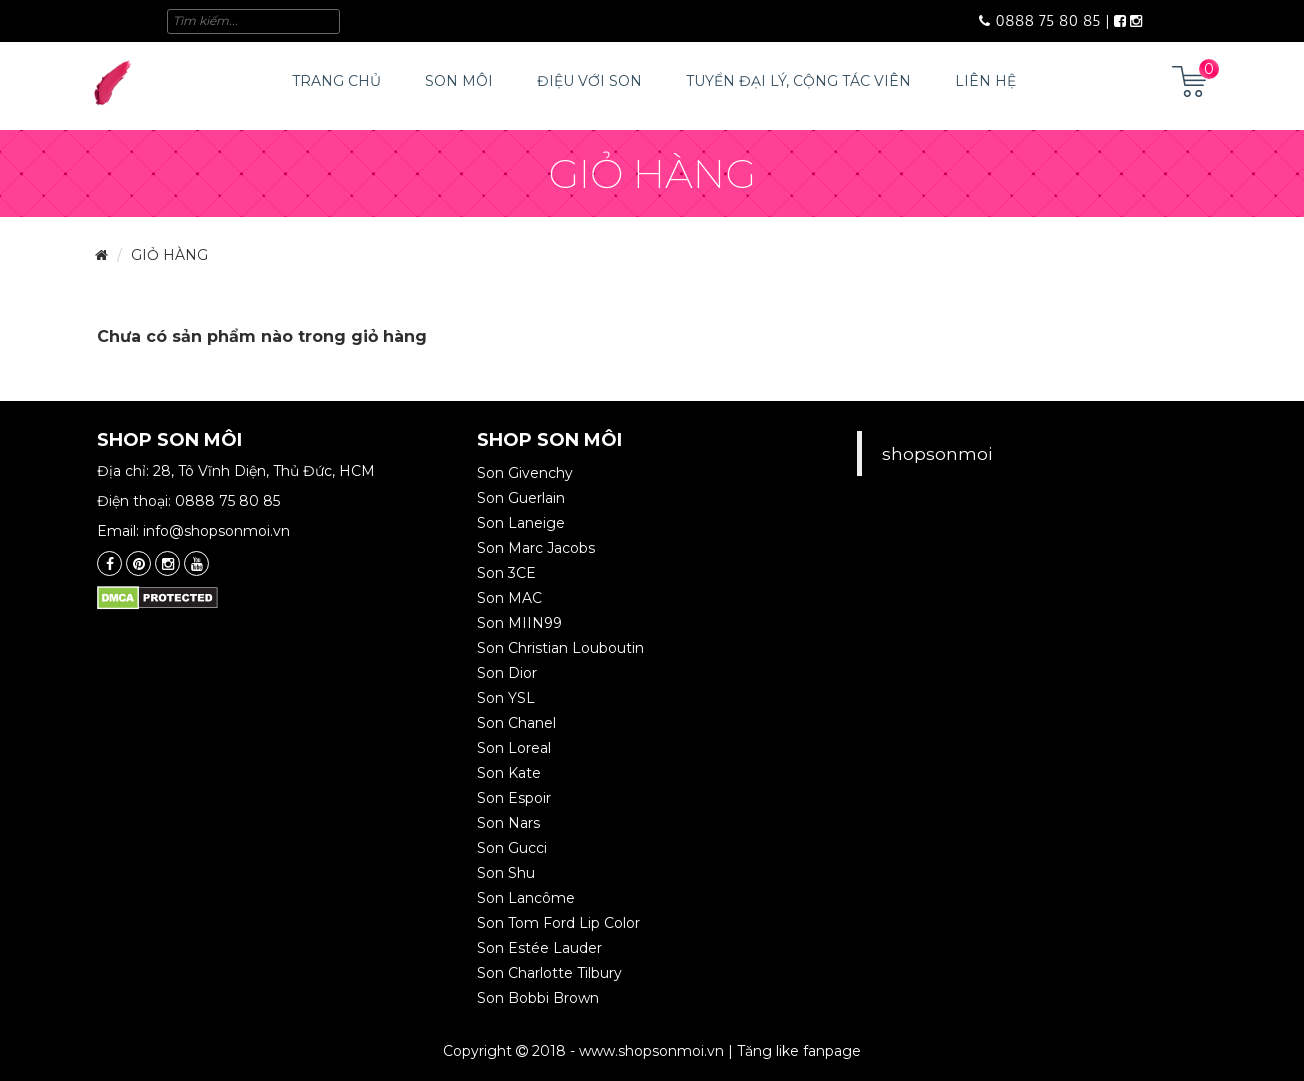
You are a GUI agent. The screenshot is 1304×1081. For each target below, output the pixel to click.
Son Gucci (512, 848)
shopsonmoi (937, 453)
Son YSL (506, 698)
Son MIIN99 (519, 623)
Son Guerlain (521, 498)
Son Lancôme (526, 898)
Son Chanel (516, 723)
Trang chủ (336, 81)
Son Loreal (514, 748)
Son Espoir (514, 798)
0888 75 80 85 (1040, 20)
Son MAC (509, 598)
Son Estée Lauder (539, 948)
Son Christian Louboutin (560, 648)
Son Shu (506, 873)
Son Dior (507, 673)
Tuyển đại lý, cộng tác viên (798, 81)
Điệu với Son (589, 81)
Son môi (459, 81)
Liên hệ (985, 81)
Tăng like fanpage (799, 1051)
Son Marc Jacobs (536, 548)
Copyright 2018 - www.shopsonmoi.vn (583, 1051)
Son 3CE (506, 573)
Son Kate (509, 773)
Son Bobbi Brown (538, 998)
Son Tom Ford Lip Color (558, 923)
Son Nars (508, 823)
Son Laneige (521, 523)
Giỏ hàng (169, 255)
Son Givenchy (525, 473)
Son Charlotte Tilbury (549, 973)
